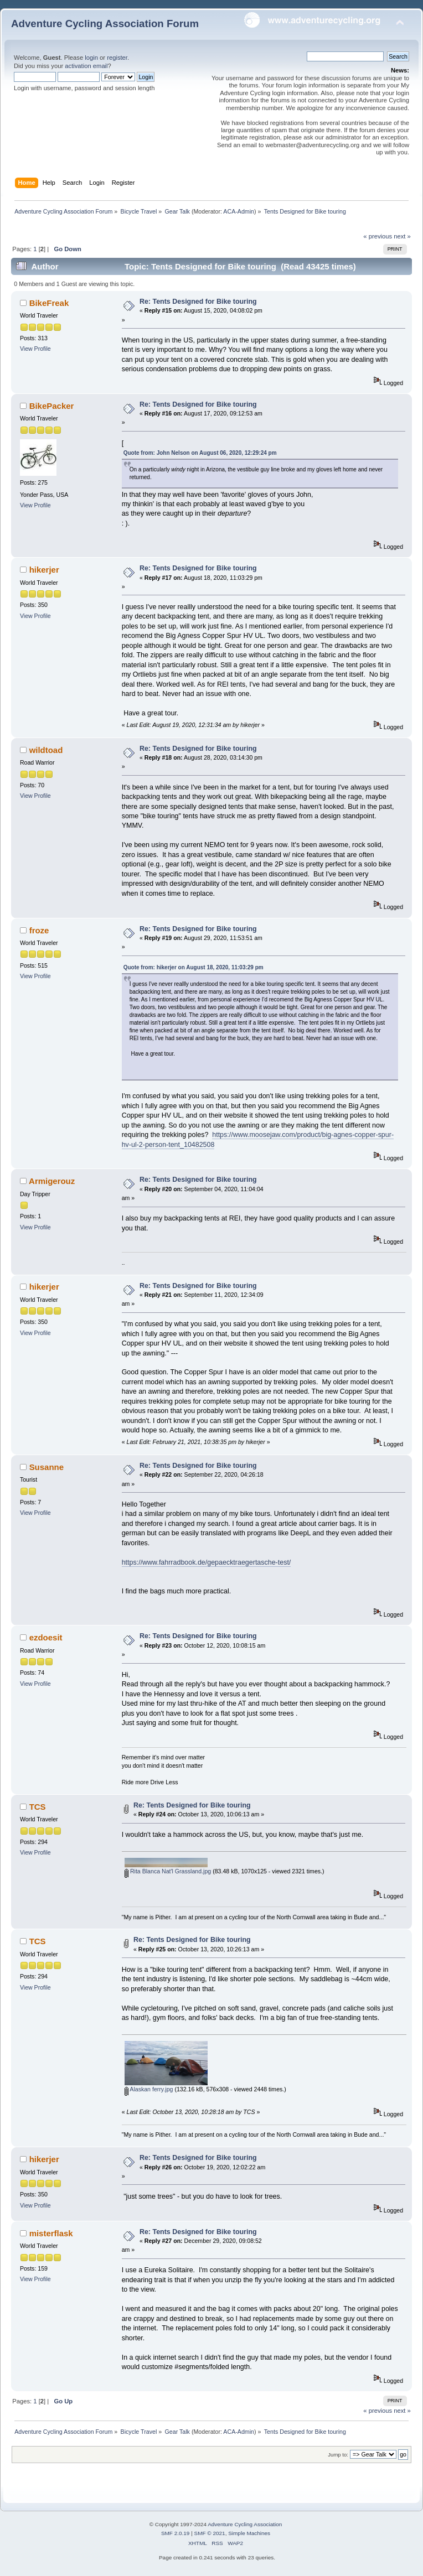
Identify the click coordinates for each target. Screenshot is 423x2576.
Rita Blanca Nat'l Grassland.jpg (168, 1871)
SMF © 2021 (209, 2533)
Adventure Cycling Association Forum (105, 23)
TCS (37, 1806)
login (91, 57)
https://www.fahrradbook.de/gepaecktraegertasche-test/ (206, 1562)
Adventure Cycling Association (245, 2524)
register (117, 57)
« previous (377, 236)
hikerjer (44, 569)
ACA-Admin (238, 211)
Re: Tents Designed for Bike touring (198, 301)
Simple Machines (249, 2533)
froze (39, 930)
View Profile (35, 348)
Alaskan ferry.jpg (149, 2089)
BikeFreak (49, 303)
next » (402, 236)
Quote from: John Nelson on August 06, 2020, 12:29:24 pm (200, 453)
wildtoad (46, 750)
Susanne (46, 1467)
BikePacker (51, 406)
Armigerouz (52, 1181)
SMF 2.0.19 (175, 2533)
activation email (86, 66)
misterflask (51, 2233)
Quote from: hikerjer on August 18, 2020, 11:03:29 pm (193, 967)
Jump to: (338, 2455)
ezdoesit (46, 1637)
